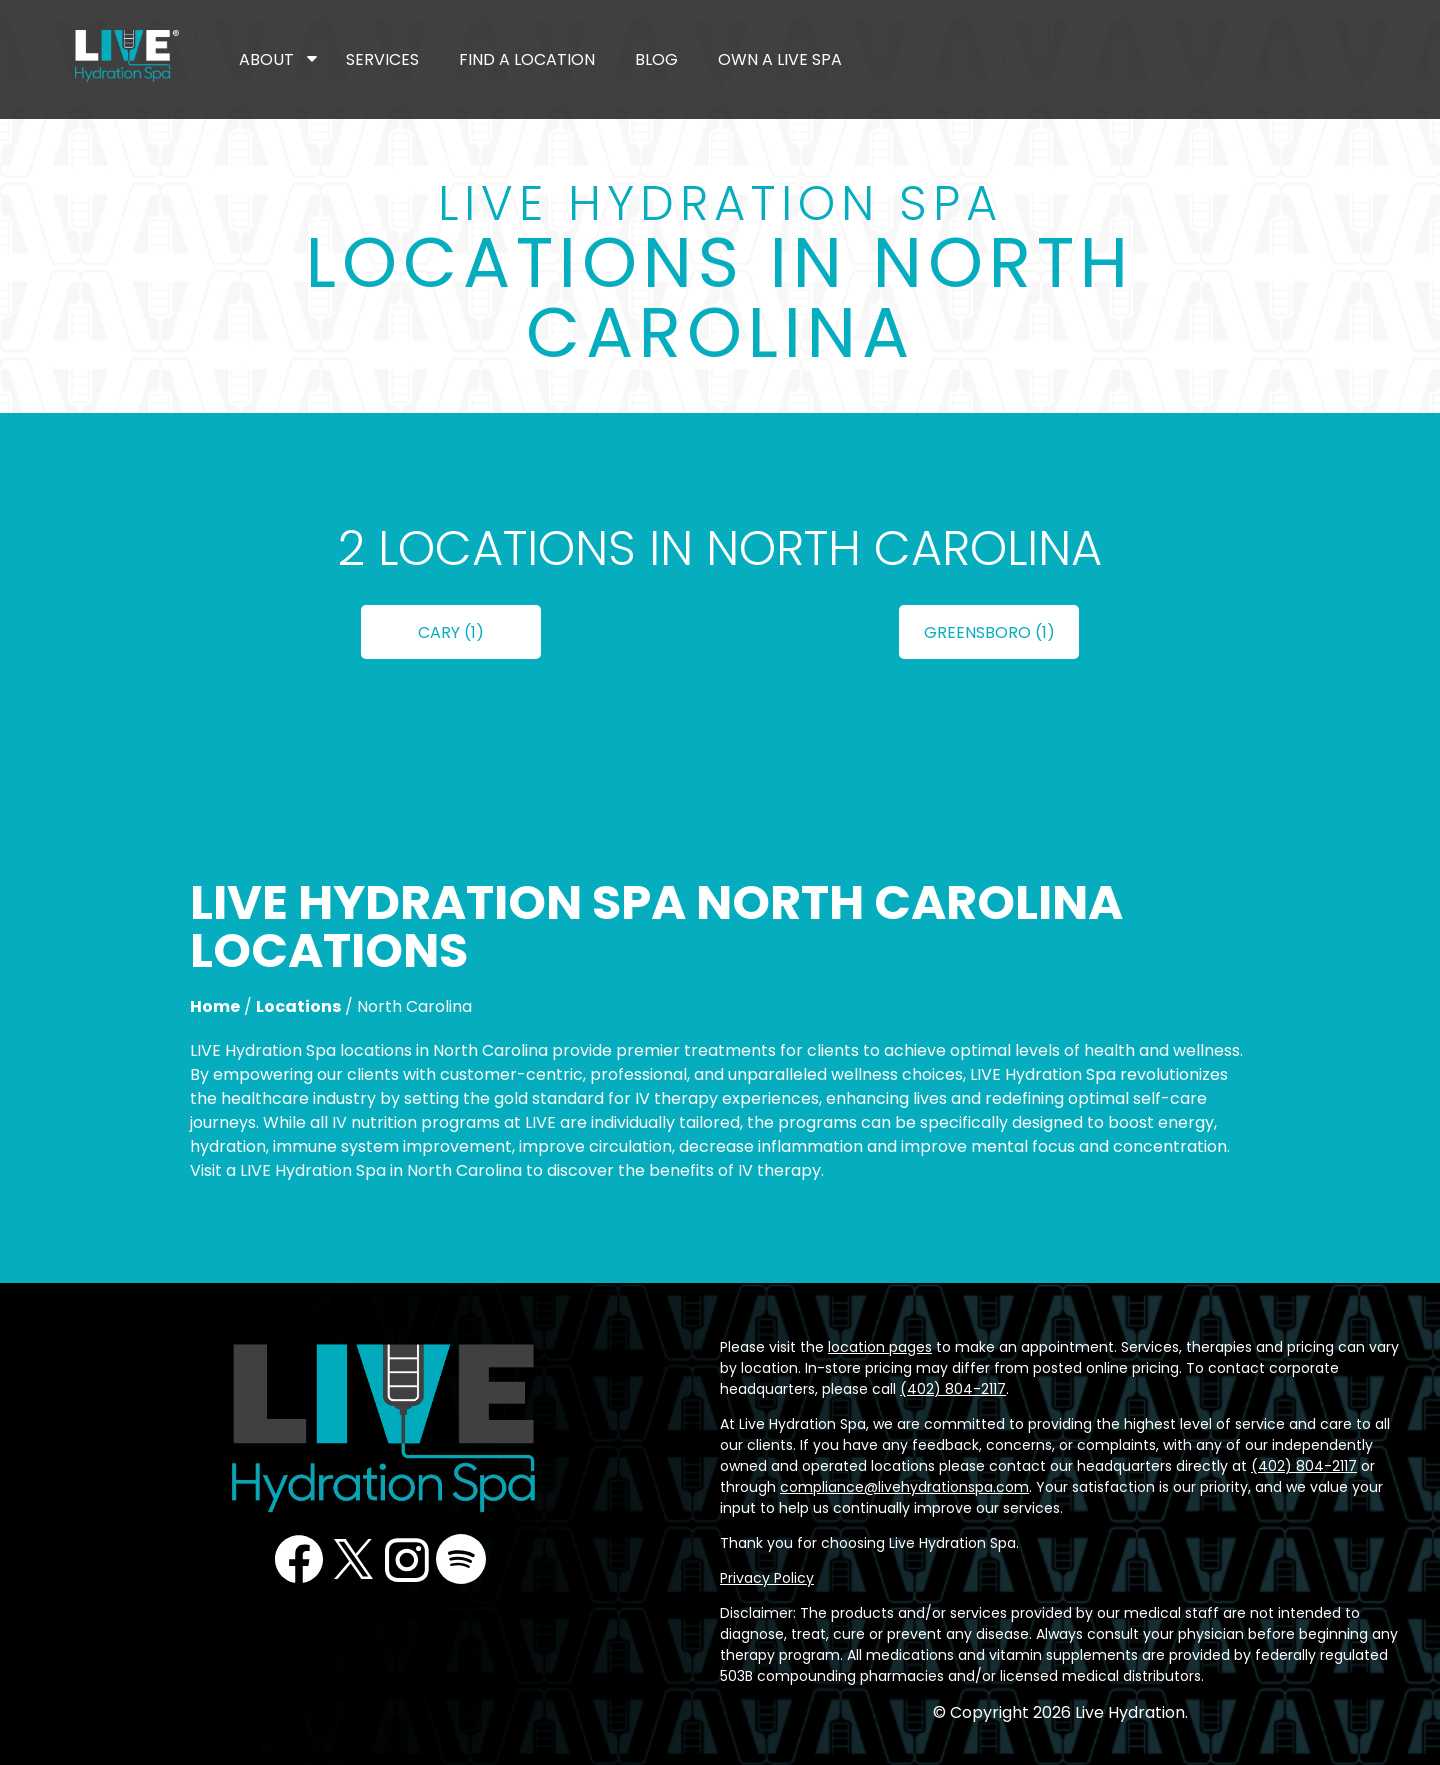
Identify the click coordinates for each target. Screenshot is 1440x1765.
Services (382, 59)
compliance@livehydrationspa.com (904, 1487)
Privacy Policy (767, 1578)
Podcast (461, 1559)
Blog (656, 59)
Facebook (299, 1559)
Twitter (353, 1559)
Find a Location (527, 59)
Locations (298, 1006)
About (266, 59)
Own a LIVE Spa (780, 59)
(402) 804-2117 (953, 1389)
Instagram (407, 1559)
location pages (880, 1347)
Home (215, 1006)
